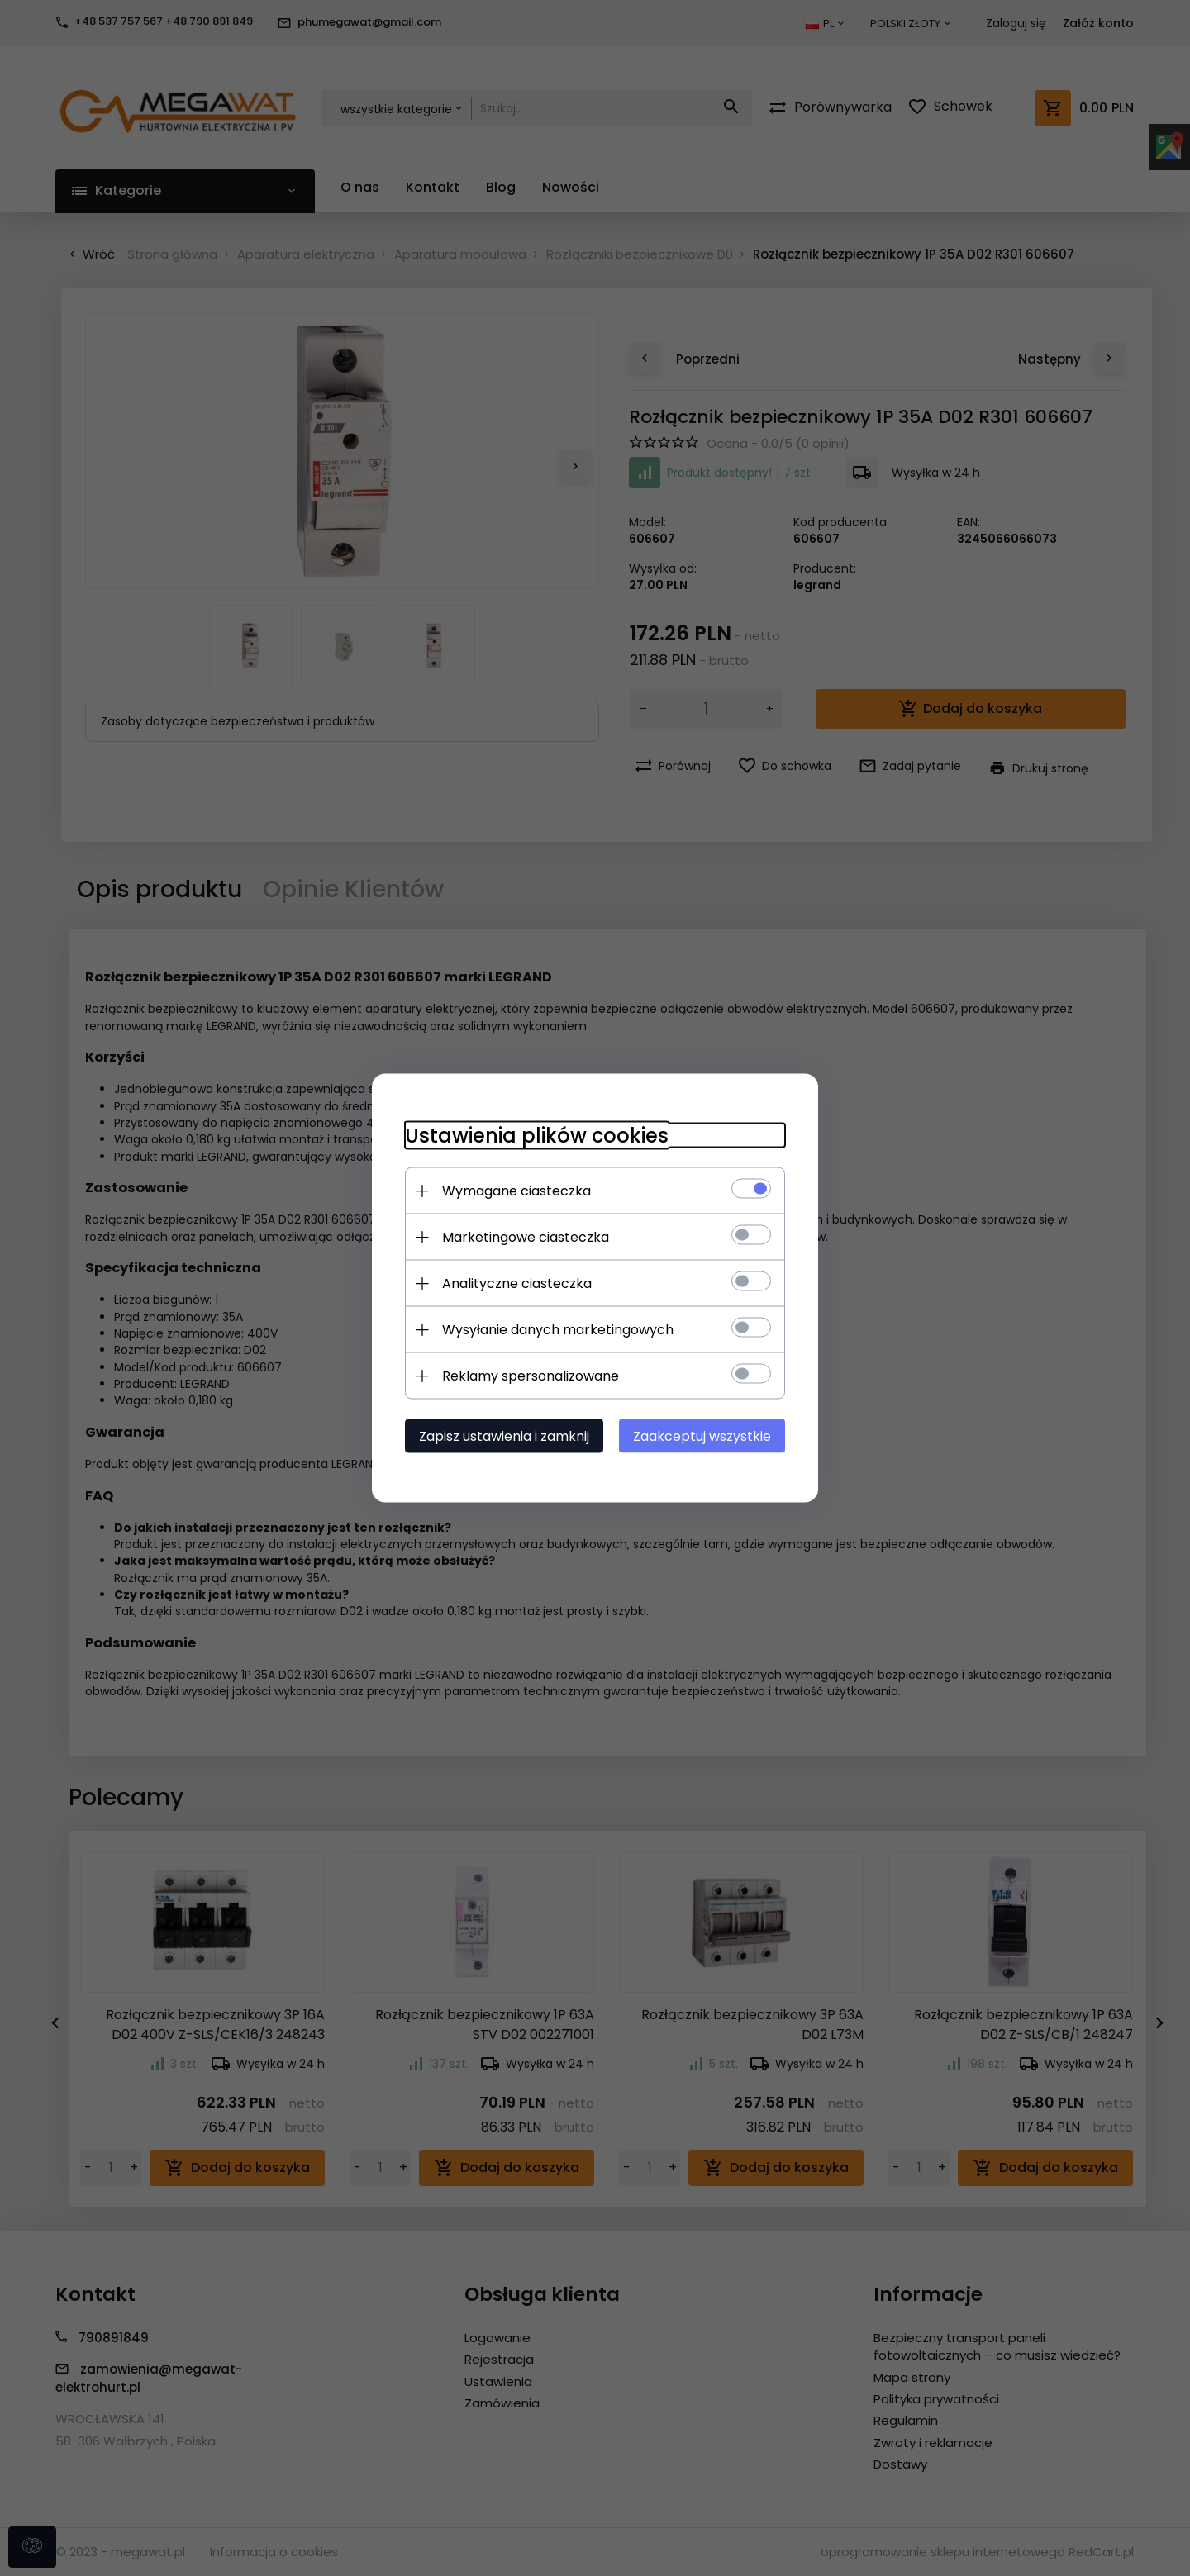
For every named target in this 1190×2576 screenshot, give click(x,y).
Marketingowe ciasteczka (525, 1237)
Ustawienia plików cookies (537, 1136)
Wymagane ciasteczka (516, 1190)
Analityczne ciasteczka (517, 1283)
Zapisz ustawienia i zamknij (504, 1436)
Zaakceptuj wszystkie (702, 1436)
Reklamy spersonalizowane (530, 1375)
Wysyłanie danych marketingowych (558, 1329)
